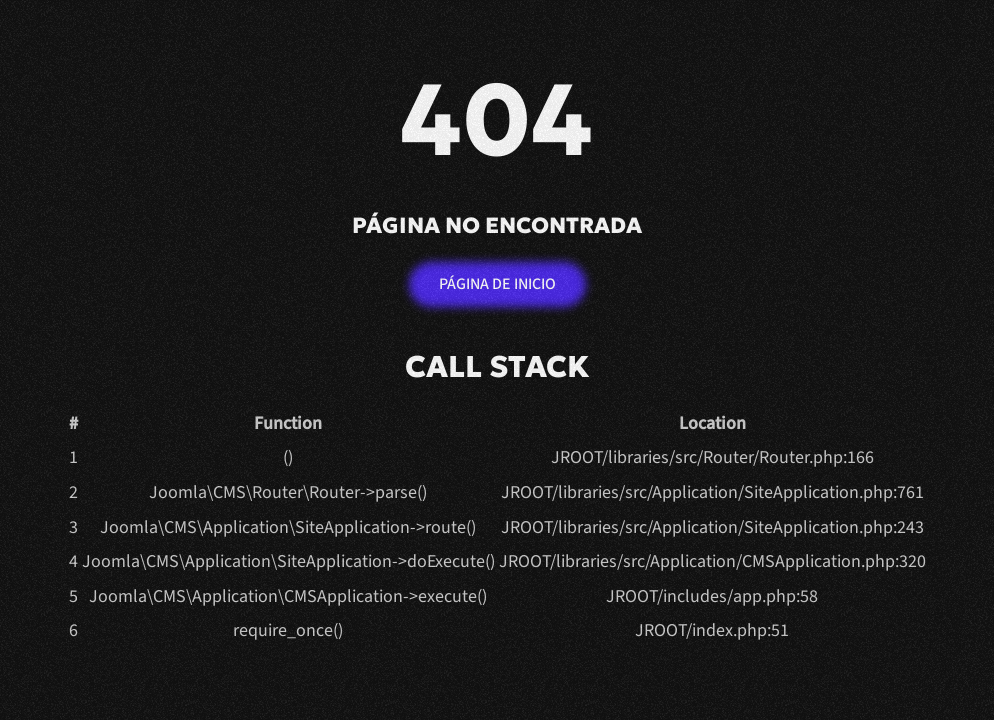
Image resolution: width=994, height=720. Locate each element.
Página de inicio (497, 284)
